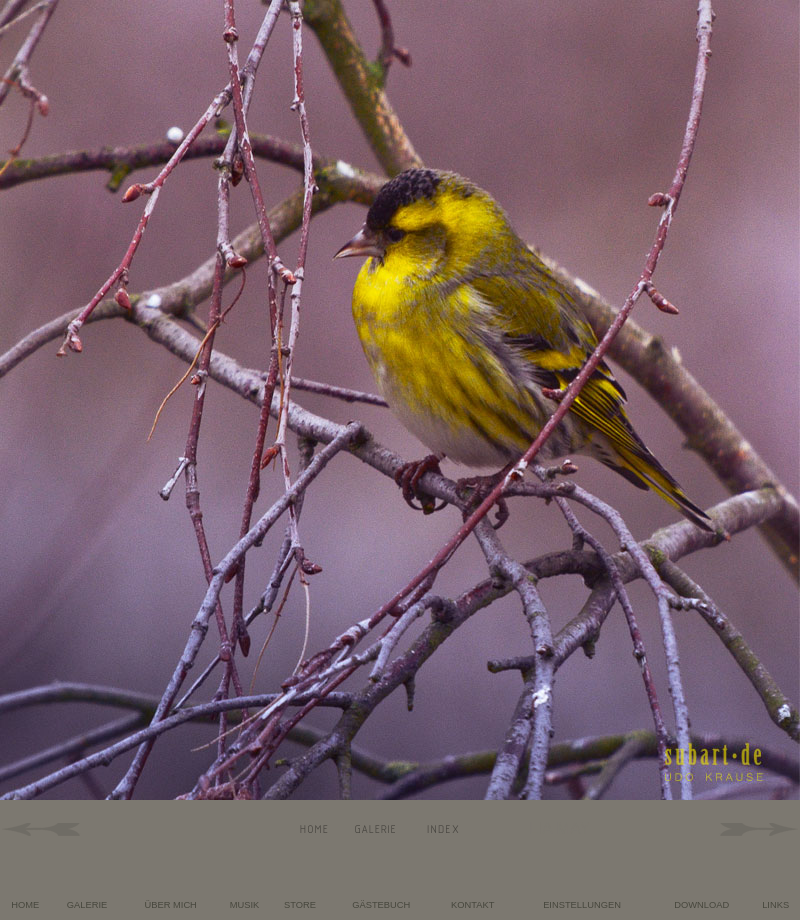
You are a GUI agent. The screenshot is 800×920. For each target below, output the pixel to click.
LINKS (775, 905)
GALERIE (87, 905)
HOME (25, 905)
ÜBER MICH (171, 905)
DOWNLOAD (701, 905)
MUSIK (245, 905)
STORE (300, 905)
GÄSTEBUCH (381, 905)
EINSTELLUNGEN (582, 905)
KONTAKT (472, 905)
